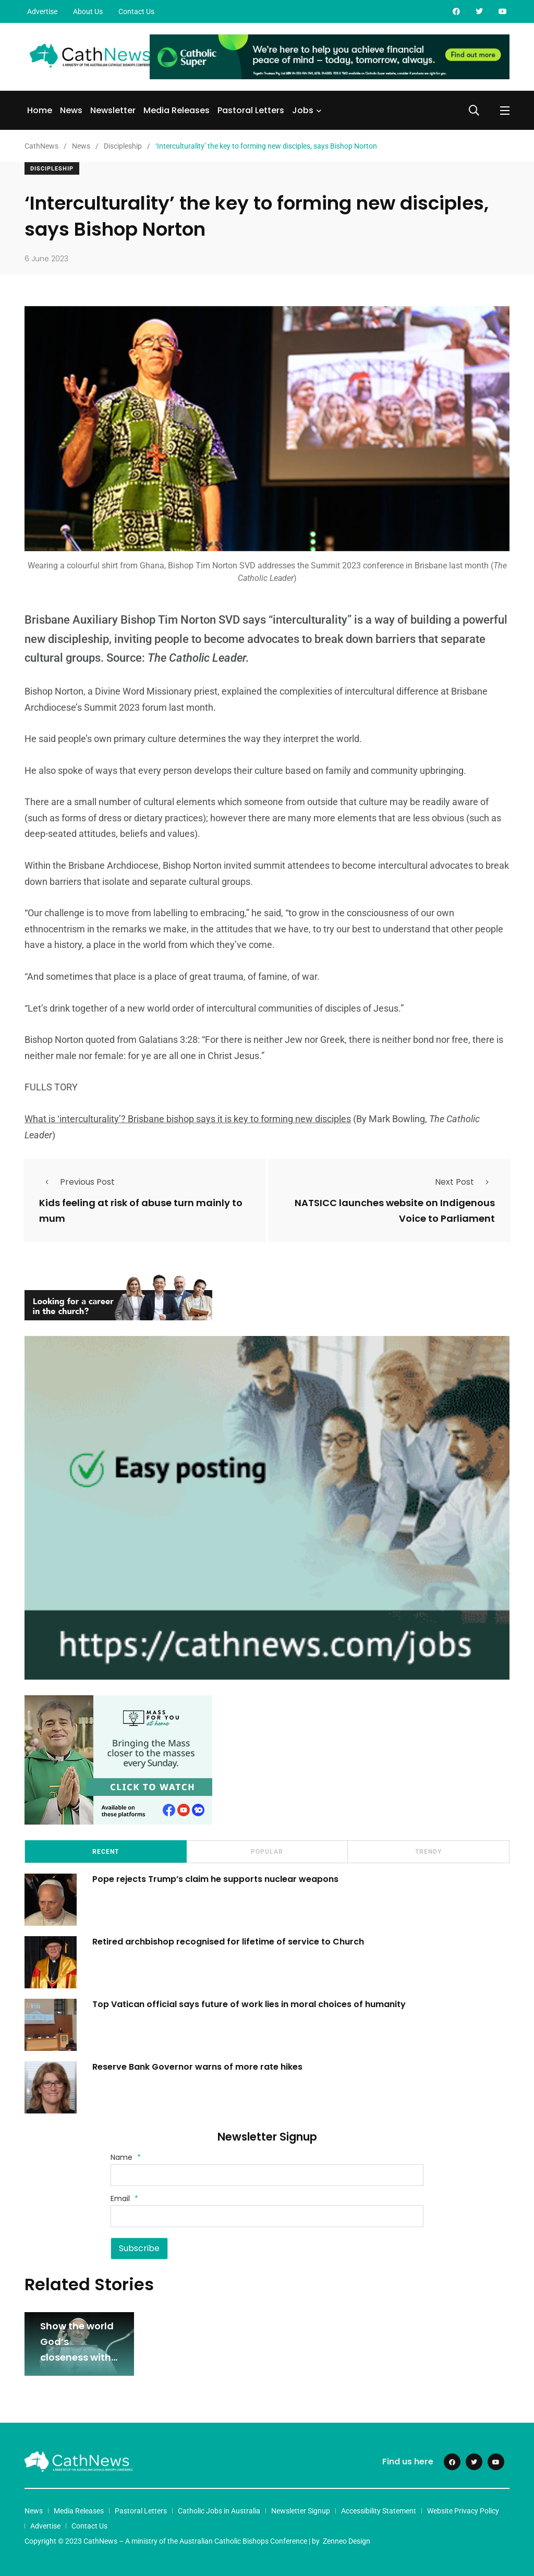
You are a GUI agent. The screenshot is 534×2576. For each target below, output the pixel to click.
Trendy (428, 1851)
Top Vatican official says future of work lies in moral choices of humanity (249, 2004)
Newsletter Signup (300, 2511)
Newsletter (113, 110)
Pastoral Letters (250, 110)
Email (124, 2198)
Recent (105, 1851)
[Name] (267, 2175)
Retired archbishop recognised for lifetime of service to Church (230, 1942)
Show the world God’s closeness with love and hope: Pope (77, 2357)
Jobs (302, 110)
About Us (88, 11)
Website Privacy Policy (463, 2511)
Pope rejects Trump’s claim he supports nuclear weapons (215, 1879)
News (71, 110)
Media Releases (176, 110)
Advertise (42, 11)
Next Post (465, 1182)
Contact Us (136, 11)
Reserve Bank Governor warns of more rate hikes (197, 2067)
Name (126, 2157)
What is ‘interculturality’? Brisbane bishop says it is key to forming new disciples (188, 1118)
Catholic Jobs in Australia (219, 2511)
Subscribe (139, 2248)
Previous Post (77, 1182)
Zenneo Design (346, 2541)
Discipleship (52, 168)
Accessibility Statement (378, 2511)
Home (39, 110)
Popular (267, 1851)
